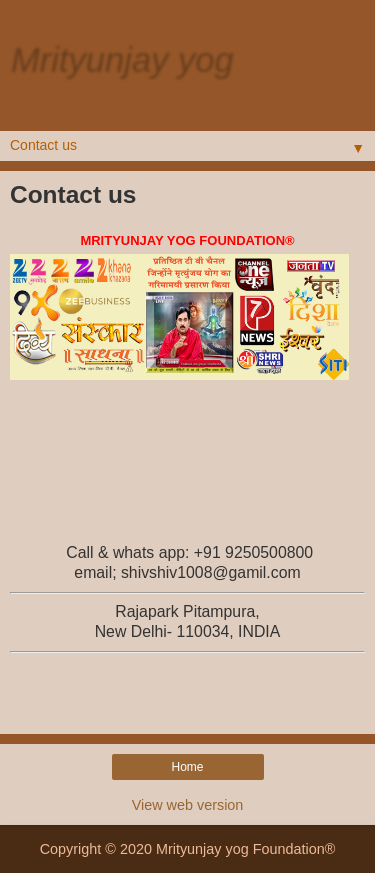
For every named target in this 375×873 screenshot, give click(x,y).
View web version (188, 805)
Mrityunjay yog (121, 59)
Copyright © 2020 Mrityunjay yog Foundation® (188, 849)
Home (187, 767)
